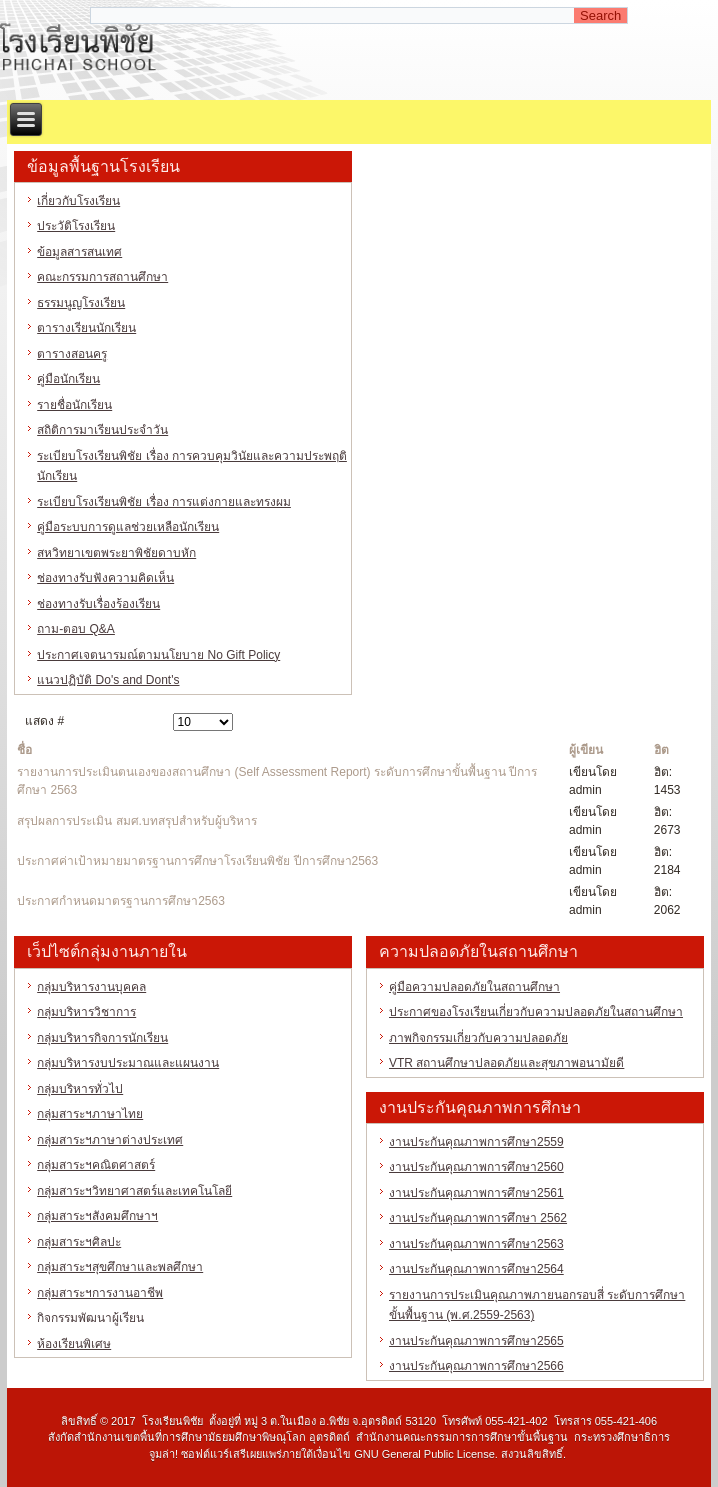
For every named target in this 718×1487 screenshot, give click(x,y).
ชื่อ (24, 750)
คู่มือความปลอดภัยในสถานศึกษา (474, 987)
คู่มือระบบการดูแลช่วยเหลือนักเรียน (128, 527)
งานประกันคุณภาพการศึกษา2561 (476, 1193)
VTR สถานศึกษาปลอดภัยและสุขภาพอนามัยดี (506, 1063)
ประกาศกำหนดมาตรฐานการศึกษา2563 (121, 901)
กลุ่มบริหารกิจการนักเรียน (102, 1038)
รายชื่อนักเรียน (74, 405)
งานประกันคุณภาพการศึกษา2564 (476, 1269)
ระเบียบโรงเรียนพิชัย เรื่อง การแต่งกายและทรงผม (164, 502)
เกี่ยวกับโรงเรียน (78, 201)
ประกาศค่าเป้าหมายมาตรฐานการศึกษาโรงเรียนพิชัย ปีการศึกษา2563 (197, 861)
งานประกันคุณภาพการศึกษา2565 (476, 1341)
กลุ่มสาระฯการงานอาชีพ (100, 1293)
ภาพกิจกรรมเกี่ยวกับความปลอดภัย (478, 1038)
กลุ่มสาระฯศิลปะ (79, 1242)
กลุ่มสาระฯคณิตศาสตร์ (96, 1165)
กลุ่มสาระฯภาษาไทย (90, 1114)
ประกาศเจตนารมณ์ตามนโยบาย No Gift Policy (158, 655)
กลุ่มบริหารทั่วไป (80, 1089)
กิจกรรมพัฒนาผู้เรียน (90, 1318)
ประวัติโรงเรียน (76, 226)
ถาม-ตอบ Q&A (76, 629)
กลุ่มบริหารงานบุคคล (91, 987)
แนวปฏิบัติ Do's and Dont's (108, 680)
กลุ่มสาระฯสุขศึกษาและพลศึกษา (120, 1267)
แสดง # (44, 721)
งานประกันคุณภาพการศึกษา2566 (476, 1366)
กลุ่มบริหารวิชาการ (86, 1012)
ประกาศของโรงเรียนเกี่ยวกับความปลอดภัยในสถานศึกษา (536, 1012)
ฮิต (661, 750)
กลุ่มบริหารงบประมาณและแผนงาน (128, 1063)
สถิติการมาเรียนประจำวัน (102, 430)
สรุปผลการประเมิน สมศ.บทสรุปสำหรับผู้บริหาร (137, 821)
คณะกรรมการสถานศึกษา (102, 277)
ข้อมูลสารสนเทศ (79, 252)
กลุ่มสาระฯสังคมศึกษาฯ (97, 1216)
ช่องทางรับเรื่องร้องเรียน (98, 604)
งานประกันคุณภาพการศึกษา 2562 (478, 1218)
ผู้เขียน (586, 750)
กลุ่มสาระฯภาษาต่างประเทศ (110, 1140)
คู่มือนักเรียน (68, 379)
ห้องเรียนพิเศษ (74, 1344)
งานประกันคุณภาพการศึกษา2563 (476, 1244)
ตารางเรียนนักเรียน (86, 328)
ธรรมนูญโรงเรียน (81, 303)
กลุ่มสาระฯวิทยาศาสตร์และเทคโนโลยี (134, 1191)
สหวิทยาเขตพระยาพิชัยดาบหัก (116, 553)
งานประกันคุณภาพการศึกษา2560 (476, 1167)
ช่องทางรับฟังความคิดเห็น (105, 578)
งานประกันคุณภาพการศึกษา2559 (476, 1142)
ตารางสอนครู (72, 354)
